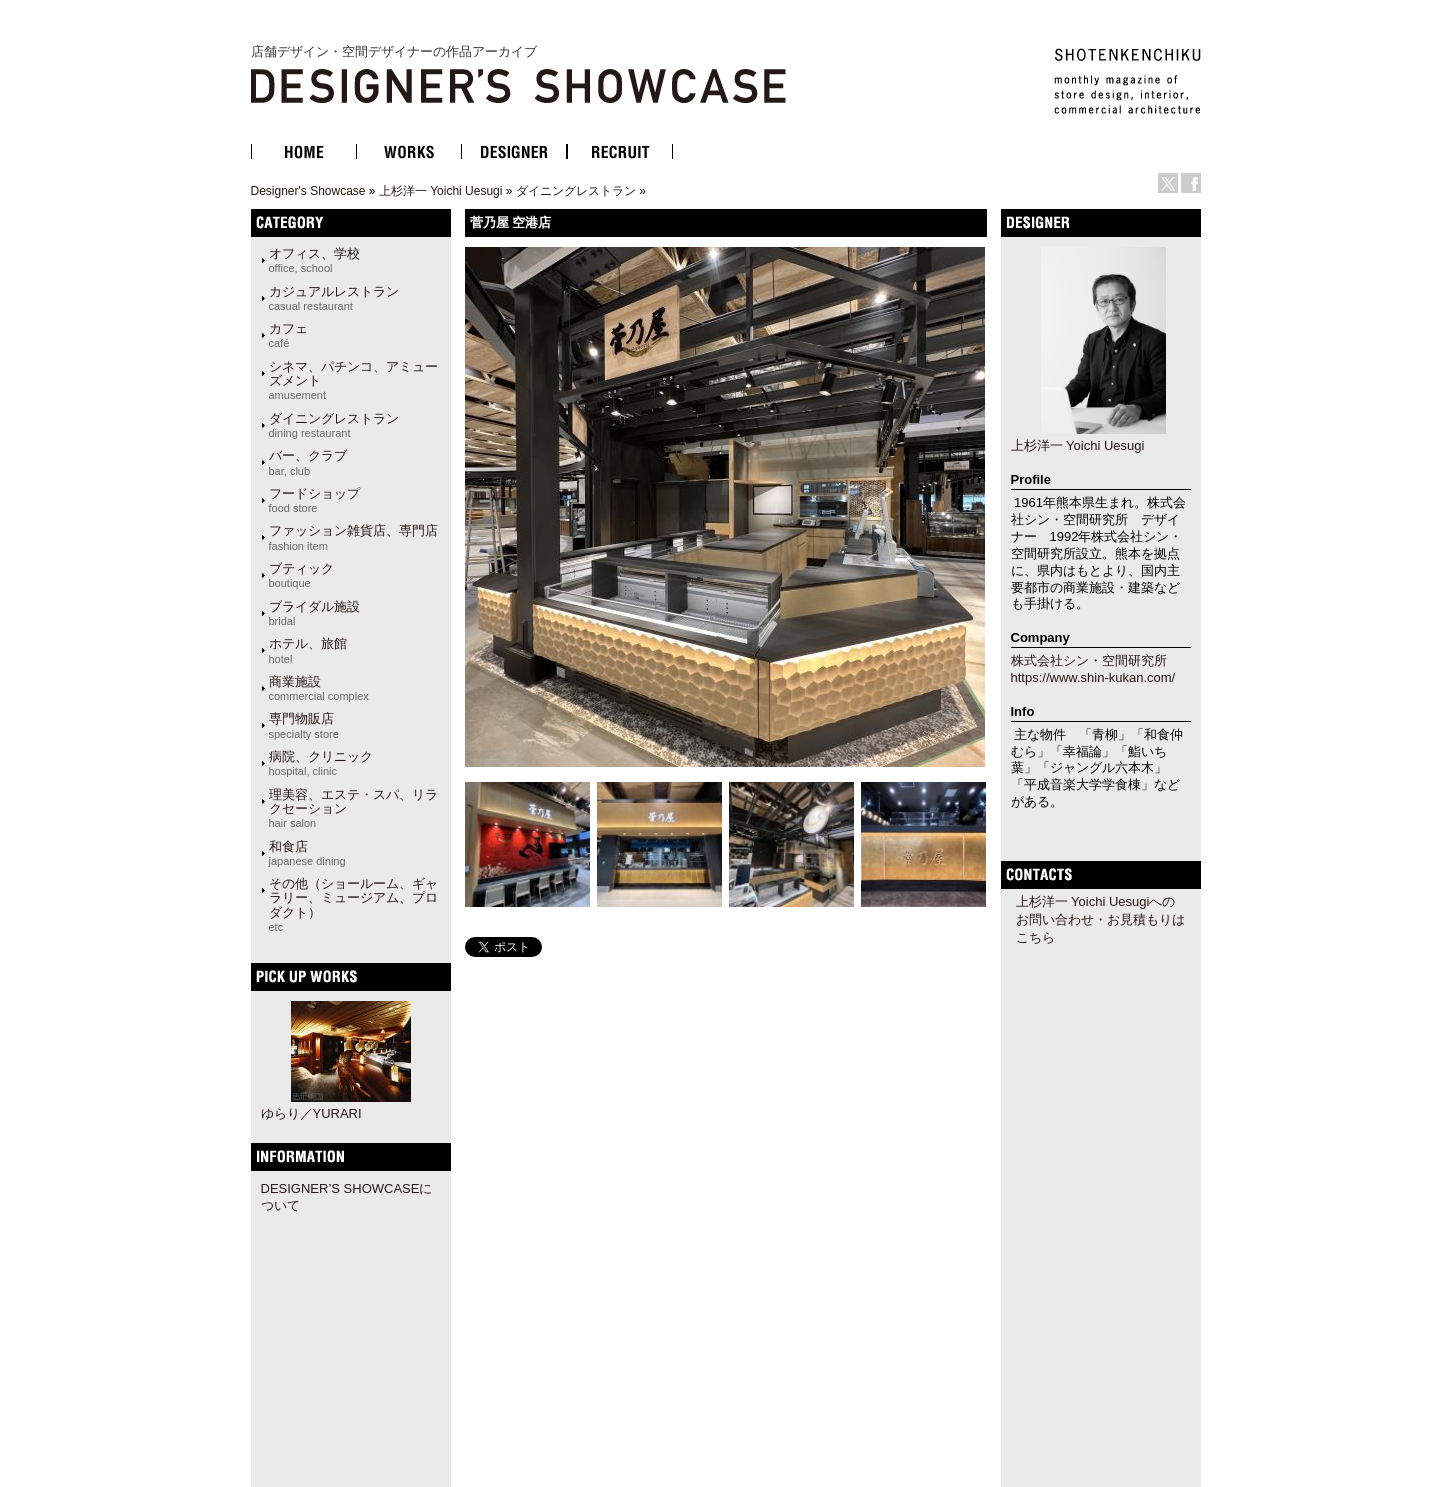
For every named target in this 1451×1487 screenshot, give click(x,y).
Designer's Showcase (308, 191)
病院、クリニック (321, 763)
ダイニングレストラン (576, 191)
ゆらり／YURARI (311, 1113)
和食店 (307, 853)
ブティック (301, 575)
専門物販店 (304, 725)
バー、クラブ (308, 462)
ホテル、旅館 (308, 650)
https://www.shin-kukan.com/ (1093, 677)
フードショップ (314, 500)
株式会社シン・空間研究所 (1089, 660)
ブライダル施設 (314, 613)
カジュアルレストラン (334, 298)
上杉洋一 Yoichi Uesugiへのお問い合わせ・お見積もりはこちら (1100, 919)
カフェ (288, 335)
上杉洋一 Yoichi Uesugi (441, 191)
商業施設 (319, 688)
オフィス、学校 (314, 260)
